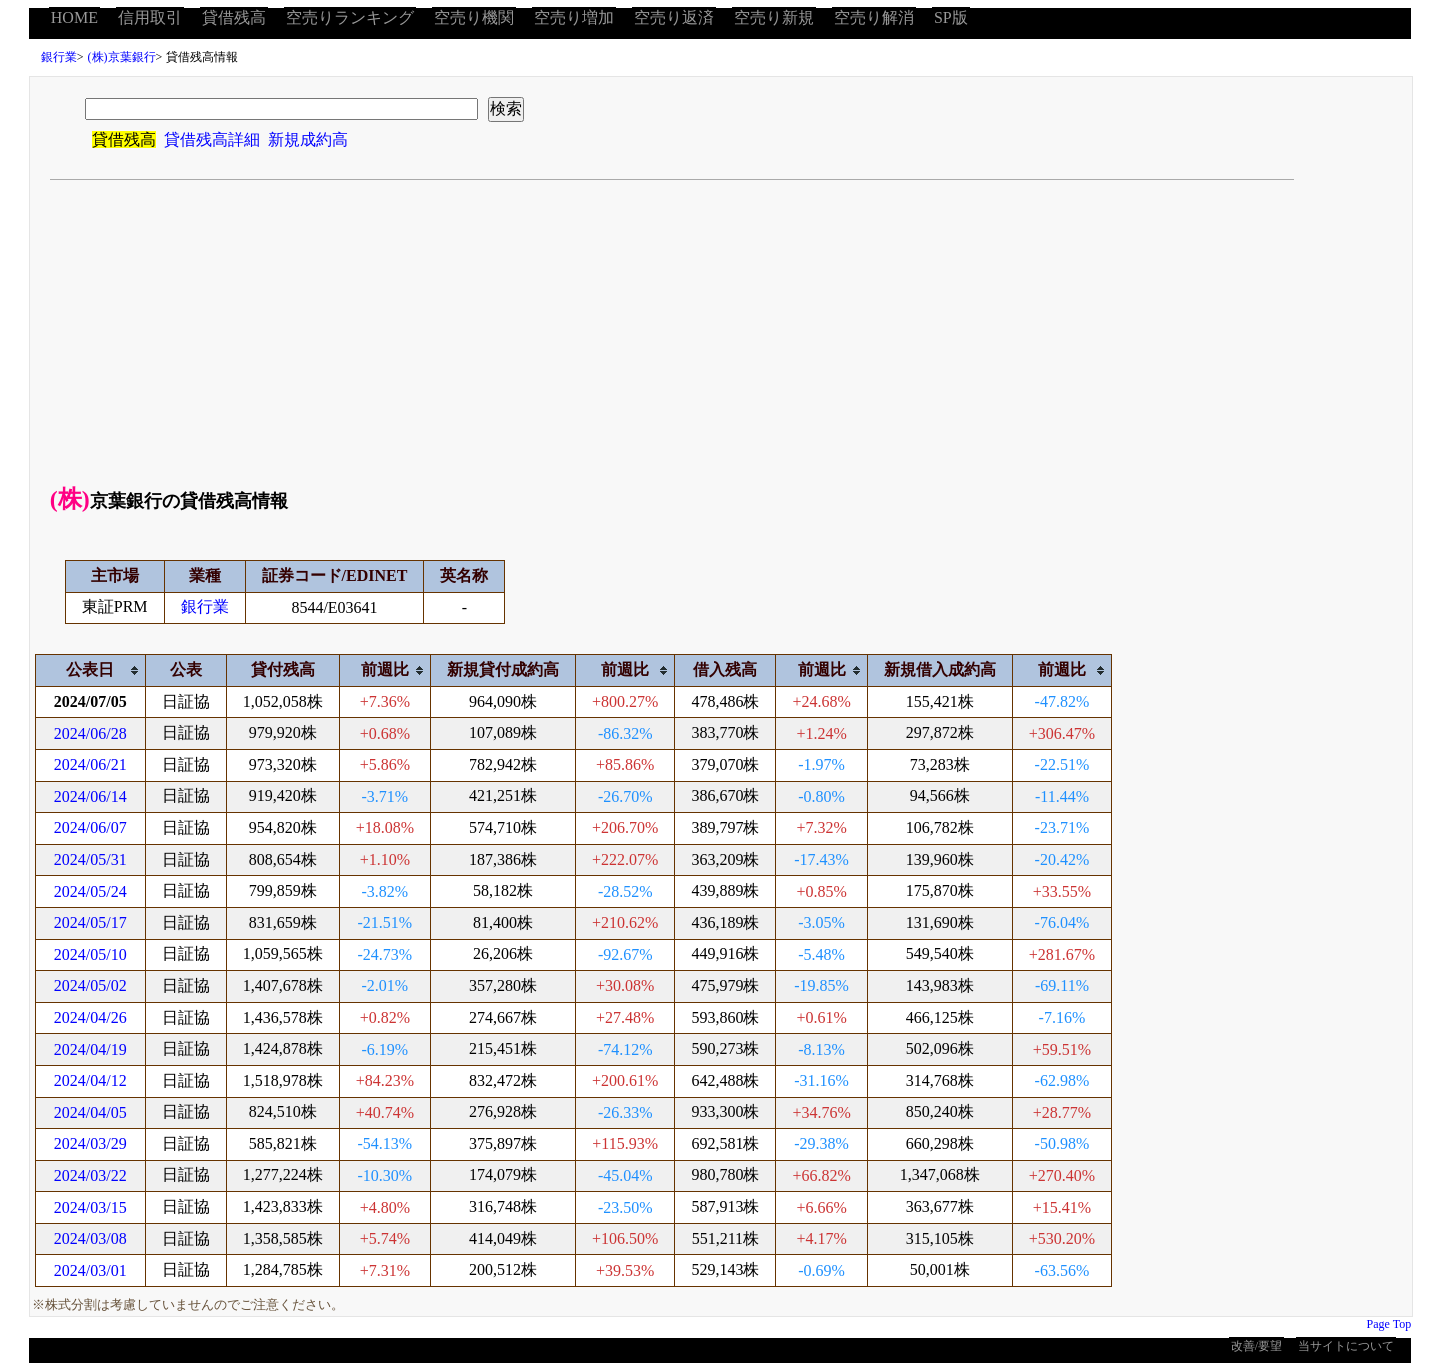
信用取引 (150, 17)
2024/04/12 (90, 1080)
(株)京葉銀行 (122, 57)
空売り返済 (674, 17)
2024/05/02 (90, 985)
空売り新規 (774, 17)
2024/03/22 (90, 1175)
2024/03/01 (90, 1270)
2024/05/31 (90, 859)
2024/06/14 (90, 796)
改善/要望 (1256, 1346)
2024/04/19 (90, 1049)
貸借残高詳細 (212, 139)
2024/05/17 (90, 922)
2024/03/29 (90, 1143)
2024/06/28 (90, 733)
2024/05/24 (90, 891)
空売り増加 (574, 17)
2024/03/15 (90, 1207)
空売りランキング (350, 17)
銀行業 (59, 57)
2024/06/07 (90, 827)
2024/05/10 (90, 954)
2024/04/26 (90, 1017)
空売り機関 (474, 17)
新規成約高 (308, 139)
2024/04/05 (90, 1112)
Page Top (1389, 1324)
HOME (74, 17)
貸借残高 (234, 17)
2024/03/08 (90, 1238)
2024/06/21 (90, 764)
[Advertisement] (721, 330)
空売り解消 (874, 17)
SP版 (951, 17)
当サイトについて (1346, 1346)
